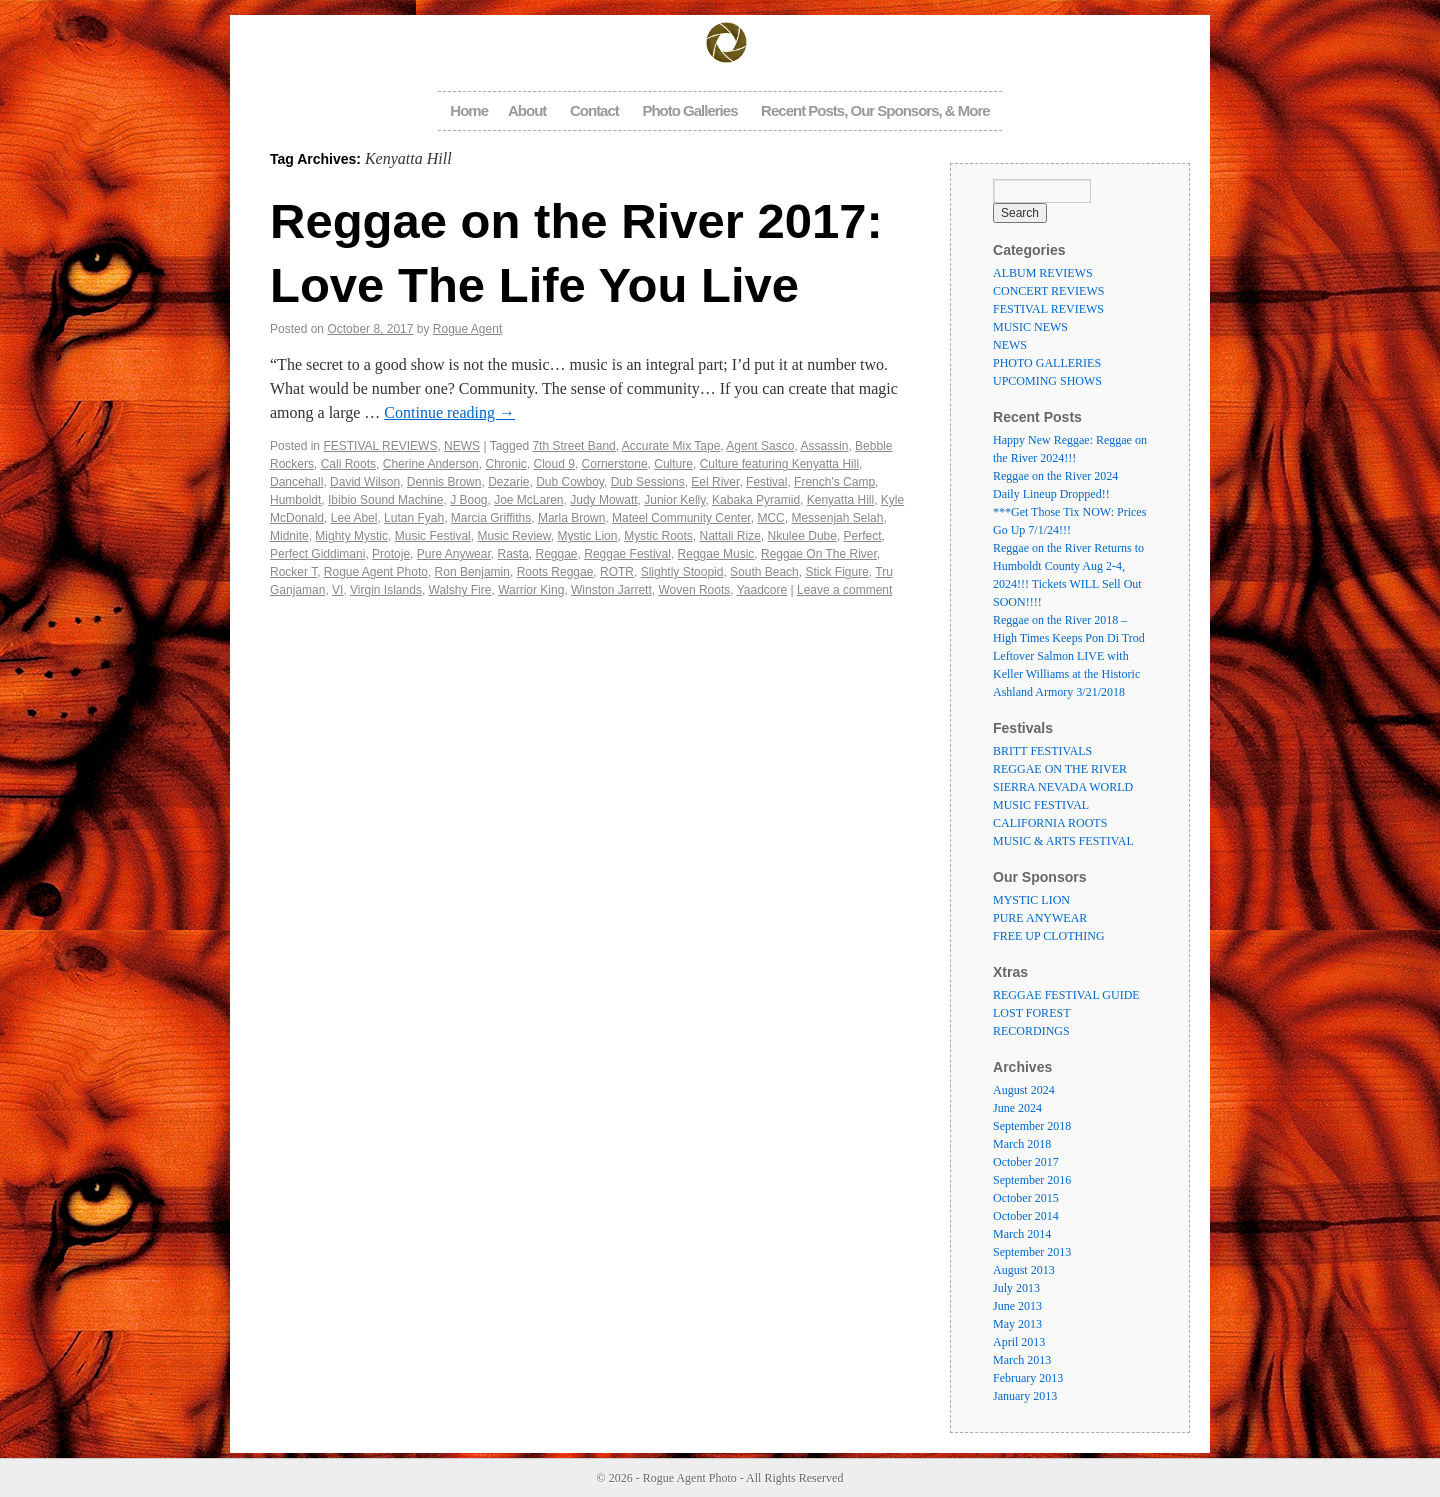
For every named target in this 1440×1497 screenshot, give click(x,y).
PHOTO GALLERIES (1047, 363)
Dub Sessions (648, 482)
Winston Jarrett (611, 590)
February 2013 (1028, 1378)
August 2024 (1024, 1090)
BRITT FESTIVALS (1042, 751)
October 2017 (1026, 1162)
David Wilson (365, 482)
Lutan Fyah (414, 518)
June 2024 (1017, 1108)
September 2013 (1032, 1252)
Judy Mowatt (603, 500)
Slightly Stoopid (682, 572)
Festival (766, 482)
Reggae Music (716, 554)
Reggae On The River (819, 554)
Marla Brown (571, 518)
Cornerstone (615, 464)
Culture (673, 464)
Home (469, 110)
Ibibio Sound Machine (385, 500)
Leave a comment (844, 590)
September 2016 (1032, 1180)
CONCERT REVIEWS (1048, 291)
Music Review (513, 536)
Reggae (557, 554)
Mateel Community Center (681, 518)
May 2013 (1017, 1324)
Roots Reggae (555, 572)
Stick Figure (836, 572)
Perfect (863, 536)
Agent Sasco (760, 446)
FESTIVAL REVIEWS (380, 446)
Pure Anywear (454, 554)
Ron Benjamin (472, 572)
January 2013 (1025, 1396)
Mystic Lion (587, 536)
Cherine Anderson (431, 464)
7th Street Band (573, 446)
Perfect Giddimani (317, 554)
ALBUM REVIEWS (1043, 273)
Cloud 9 (554, 464)
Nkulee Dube (802, 536)
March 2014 (1022, 1234)
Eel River (715, 482)
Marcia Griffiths (491, 518)
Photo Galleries (689, 110)
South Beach (764, 572)
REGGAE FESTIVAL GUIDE (1066, 995)
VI (337, 590)
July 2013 (1016, 1288)
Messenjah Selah (837, 518)
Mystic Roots (658, 536)
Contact (594, 110)
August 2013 (1024, 1270)
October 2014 (1026, 1216)
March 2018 (1022, 1144)
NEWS (462, 446)
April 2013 (1019, 1342)
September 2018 (1032, 1126)
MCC (770, 518)
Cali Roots (348, 464)
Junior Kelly (674, 500)
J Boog (468, 500)
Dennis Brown (444, 482)
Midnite (289, 536)
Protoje (391, 554)
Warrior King (531, 590)
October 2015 (1026, 1198)
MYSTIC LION (1031, 900)
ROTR (617, 572)
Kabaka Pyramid (756, 500)
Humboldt (295, 500)
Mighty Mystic (351, 536)
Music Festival (433, 536)
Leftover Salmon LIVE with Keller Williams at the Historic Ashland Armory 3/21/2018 (1066, 674)
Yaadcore (762, 590)
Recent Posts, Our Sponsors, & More (875, 110)
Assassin (824, 446)
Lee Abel (354, 518)
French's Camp (834, 482)
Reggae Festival (627, 554)
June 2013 (1017, 1306)
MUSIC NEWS (1030, 327)
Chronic (505, 464)
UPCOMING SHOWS (1047, 381)
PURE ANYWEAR (1040, 918)
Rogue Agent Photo (376, 572)
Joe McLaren (528, 500)
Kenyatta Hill (840, 500)
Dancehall (296, 482)
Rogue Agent (467, 329)
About (527, 110)
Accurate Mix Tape (671, 446)
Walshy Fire (460, 590)
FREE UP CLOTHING (1049, 936)
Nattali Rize (730, 536)
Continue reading (449, 412)
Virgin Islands (386, 590)
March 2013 (1022, 1360)
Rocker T (293, 572)
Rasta (512, 554)
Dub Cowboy (570, 482)
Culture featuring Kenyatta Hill (779, 464)
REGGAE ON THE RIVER (1060, 769)
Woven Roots (694, 590)
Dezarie (508, 482)
